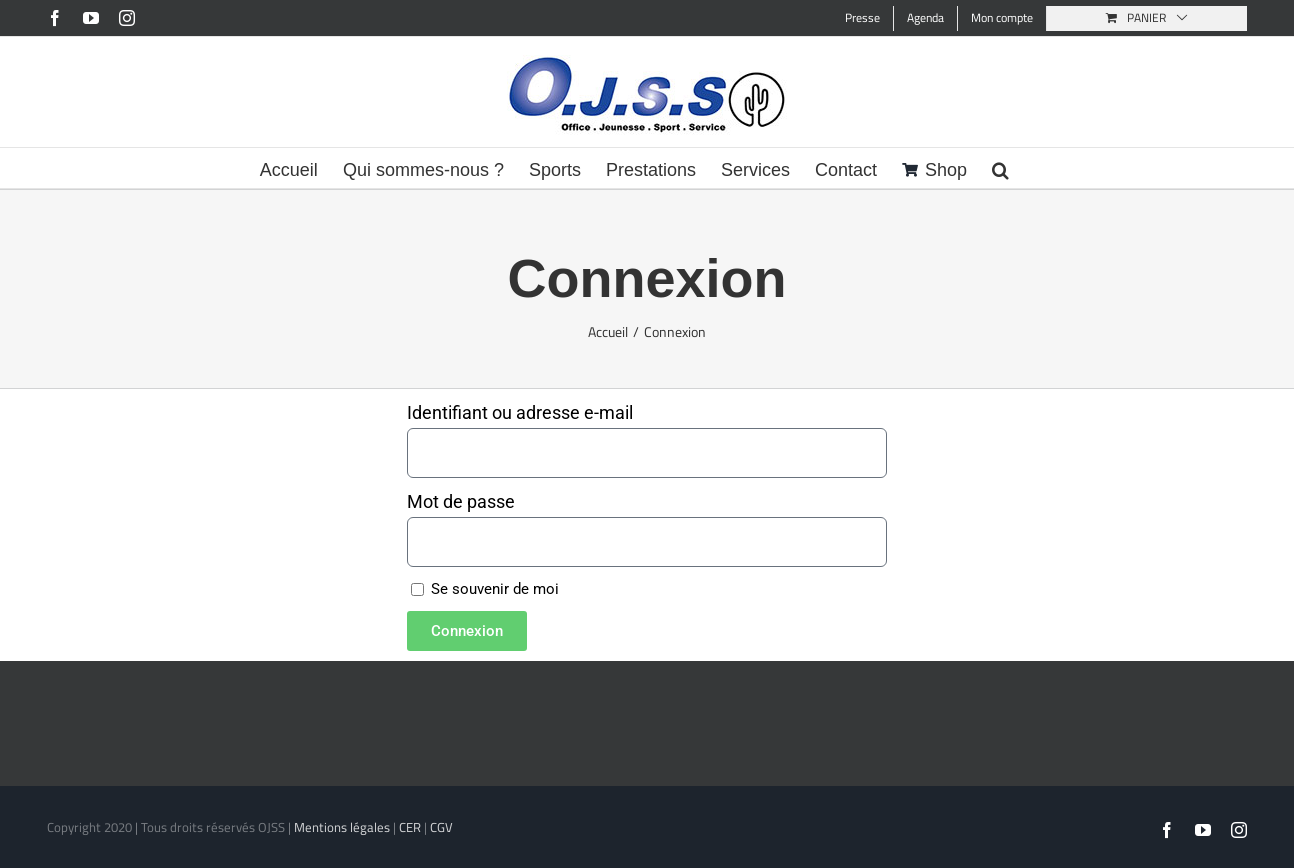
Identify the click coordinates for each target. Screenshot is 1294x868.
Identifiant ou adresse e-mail (520, 412)
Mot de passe (461, 501)
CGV (441, 827)
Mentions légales (342, 827)
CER (410, 827)
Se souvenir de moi (485, 589)
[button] (1000, 168)
